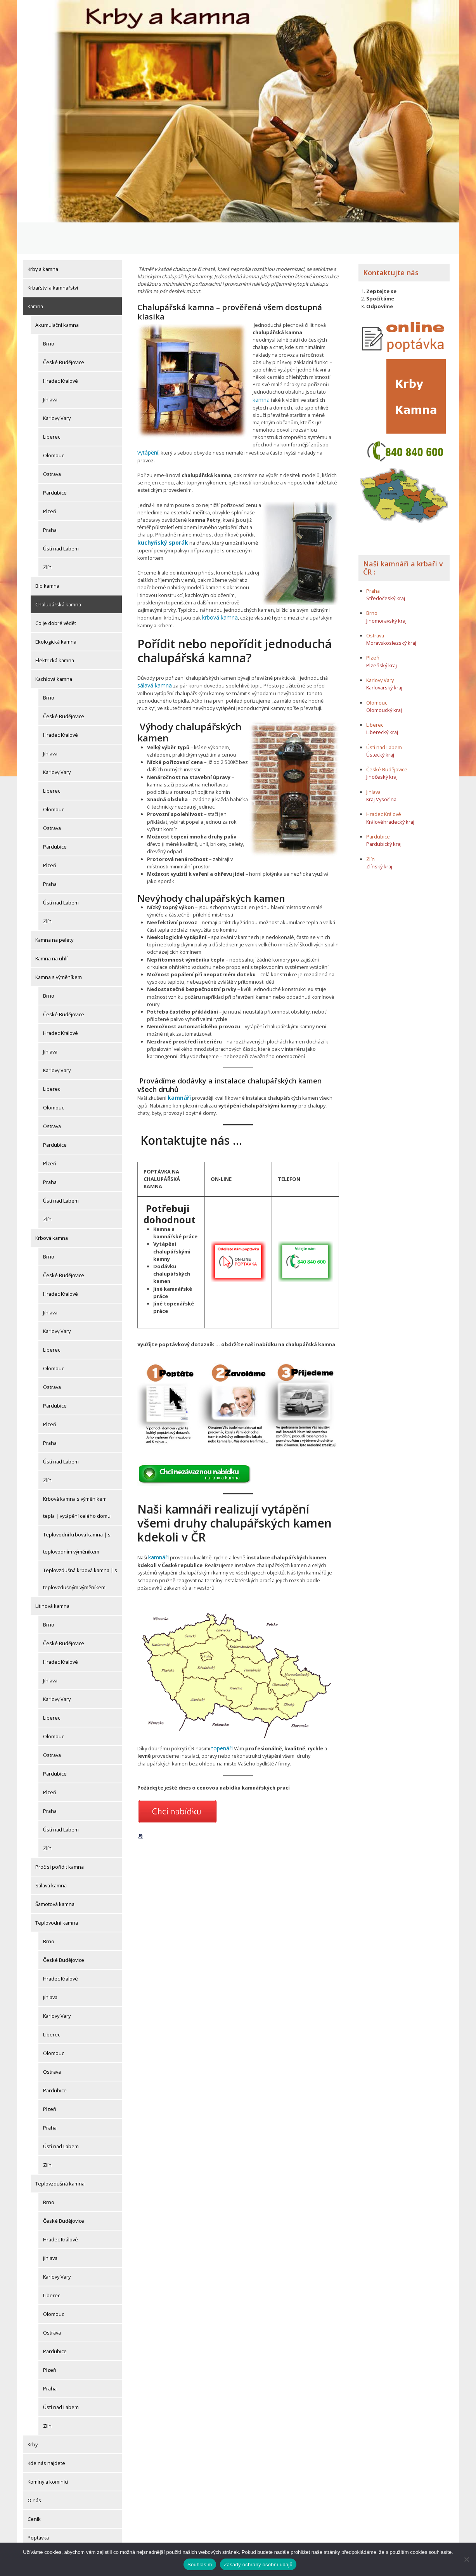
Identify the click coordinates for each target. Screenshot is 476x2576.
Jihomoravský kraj (386, 588)
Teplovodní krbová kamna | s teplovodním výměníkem (77, 1511)
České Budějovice (63, 330)
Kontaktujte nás (391, 240)
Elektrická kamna (54, 628)
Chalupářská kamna (58, 572)
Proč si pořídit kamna (59, 1834)
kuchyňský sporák (160, 501)
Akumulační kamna (57, 293)
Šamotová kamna (54, 1872)
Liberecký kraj (382, 700)
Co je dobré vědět (55, 591)
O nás (34, 2468)
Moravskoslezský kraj (391, 611)
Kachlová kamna (53, 647)
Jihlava (50, 367)
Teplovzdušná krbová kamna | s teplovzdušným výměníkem (80, 1547)
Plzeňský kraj (381, 633)
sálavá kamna (152, 643)
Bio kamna (47, 553)
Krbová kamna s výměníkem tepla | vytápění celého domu (77, 1475)
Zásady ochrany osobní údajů (258, 2564)
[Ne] (466, 2559)
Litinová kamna (52, 1574)
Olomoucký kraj (384, 678)
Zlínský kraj (379, 834)
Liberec (51, 404)
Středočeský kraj (385, 566)
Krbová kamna (51, 1206)
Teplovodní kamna (56, 1890)
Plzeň (49, 479)
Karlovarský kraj (384, 656)
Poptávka (38, 2505)
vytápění (146, 419)
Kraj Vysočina (381, 767)
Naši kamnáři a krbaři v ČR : (403, 536)
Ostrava (52, 442)
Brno (48, 311)
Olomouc (53, 423)
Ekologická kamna (55, 609)
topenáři (221, 1704)
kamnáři (178, 1054)
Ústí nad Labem (61, 516)
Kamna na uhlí (51, 926)
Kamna (35, 274)
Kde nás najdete (46, 2431)
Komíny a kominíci (48, 2449)
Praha (50, 498)
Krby (33, 2412)
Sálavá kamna (51, 1853)
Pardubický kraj (384, 812)
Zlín (47, 535)
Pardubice (55, 460)
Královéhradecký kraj (390, 789)
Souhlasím (199, 2564)
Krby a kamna (43, 237)
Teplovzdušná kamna (60, 2151)
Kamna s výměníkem (58, 945)
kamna (260, 367)
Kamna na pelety (54, 907)
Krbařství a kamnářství (53, 255)
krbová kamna (218, 576)
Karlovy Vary (57, 386)
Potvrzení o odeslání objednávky (65, 2524)
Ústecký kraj (380, 722)
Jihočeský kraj (382, 745)
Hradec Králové (60, 348)
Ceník (34, 2487)
